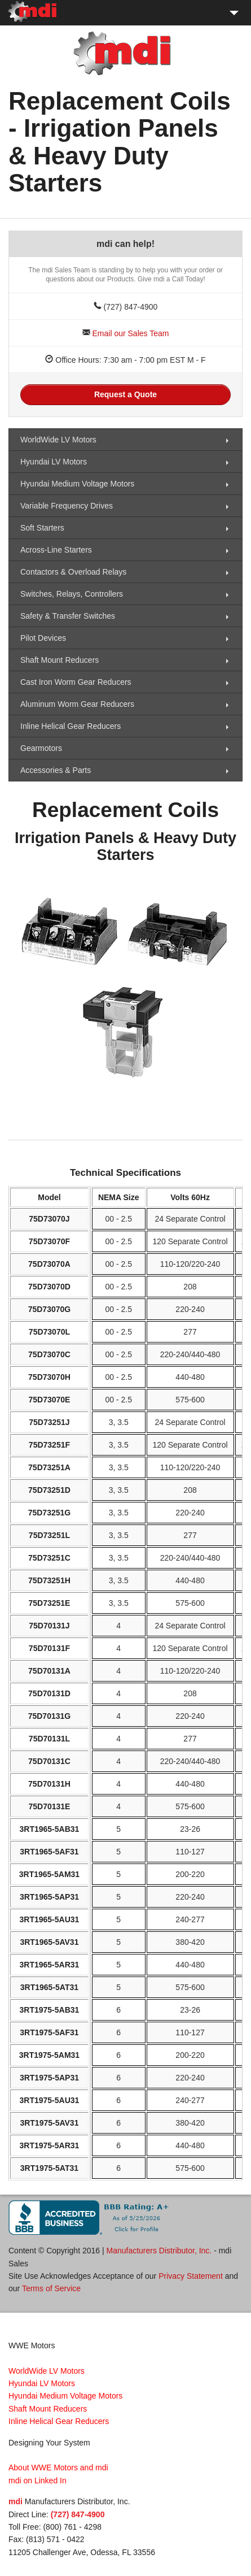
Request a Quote (125, 394)
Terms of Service (51, 2288)
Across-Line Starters (56, 549)
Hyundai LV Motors (53, 461)
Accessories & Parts (55, 770)
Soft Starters (42, 527)
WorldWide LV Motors (58, 439)
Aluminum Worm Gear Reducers (77, 704)
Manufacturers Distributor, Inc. (159, 2250)
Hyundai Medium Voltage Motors (77, 483)
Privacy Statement (190, 2275)
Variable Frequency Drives (66, 505)
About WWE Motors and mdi (58, 2467)
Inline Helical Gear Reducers (70, 726)
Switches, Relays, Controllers (71, 593)
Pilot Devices (43, 637)
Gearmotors (41, 748)
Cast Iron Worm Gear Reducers (75, 682)
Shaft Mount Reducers (59, 659)
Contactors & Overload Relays (73, 571)
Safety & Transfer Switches (67, 615)
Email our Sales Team (130, 333)
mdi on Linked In (37, 2480)
